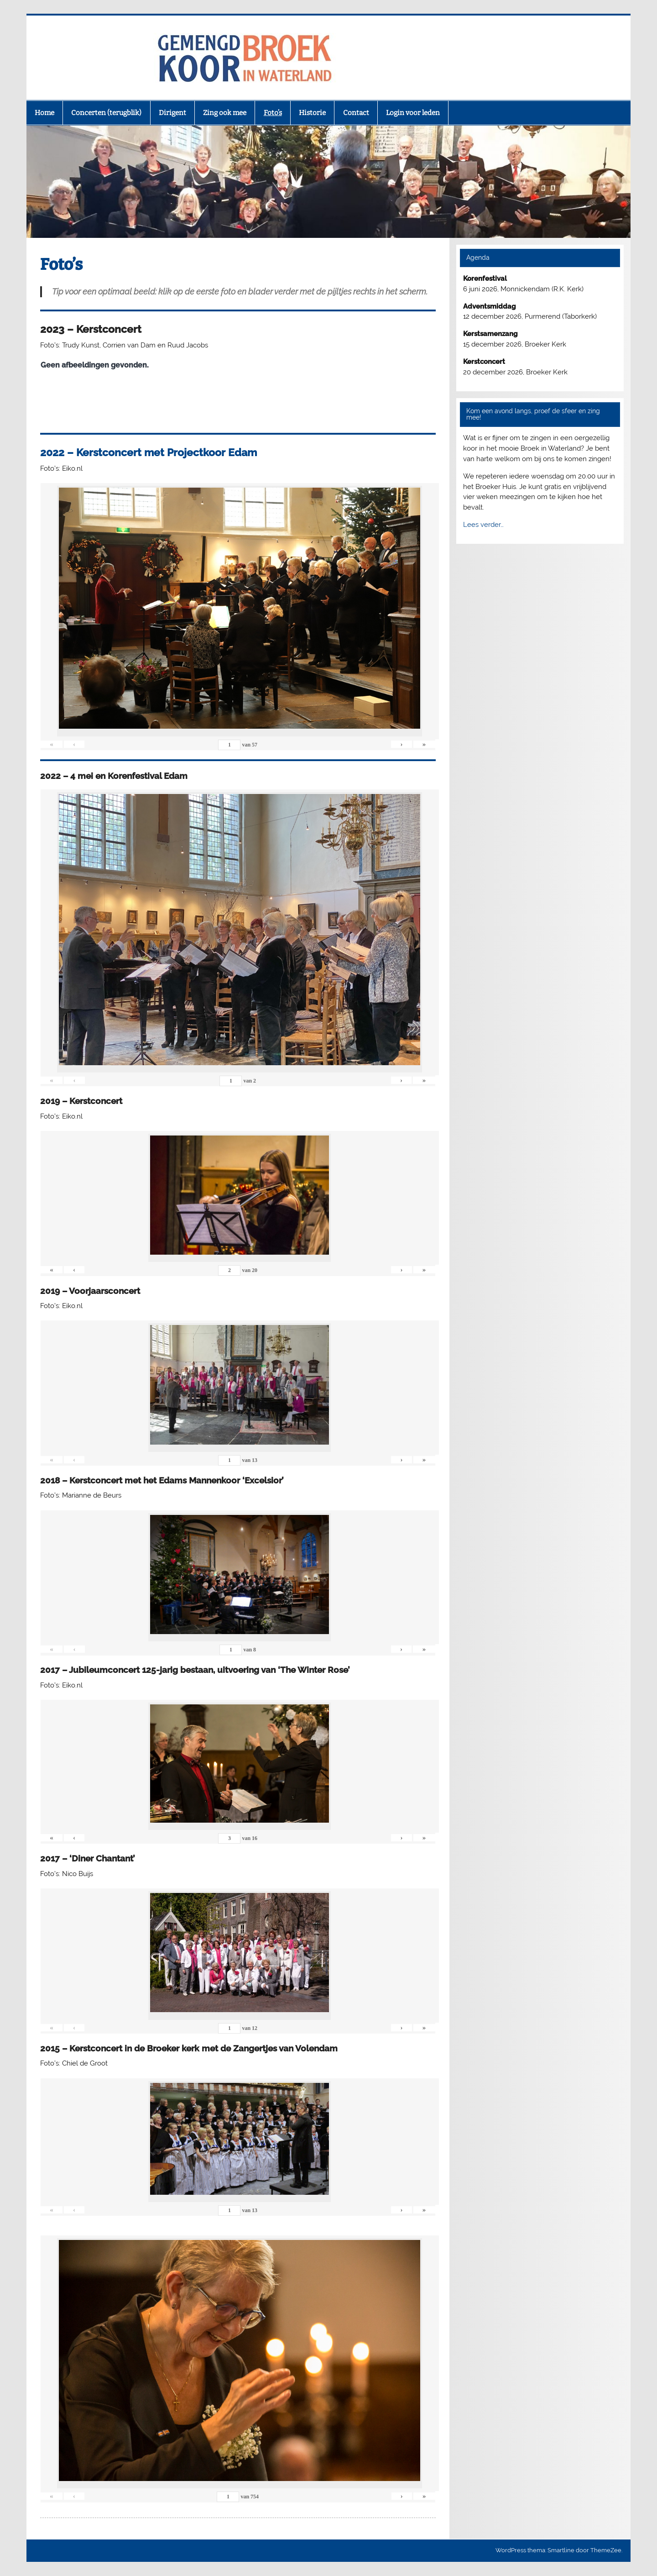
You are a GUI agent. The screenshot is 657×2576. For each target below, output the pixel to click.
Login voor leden (413, 113)
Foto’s (273, 113)
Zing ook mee (224, 113)
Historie (312, 113)
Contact (356, 113)
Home (44, 113)
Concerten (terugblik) (106, 113)
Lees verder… (483, 524)
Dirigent (172, 113)
